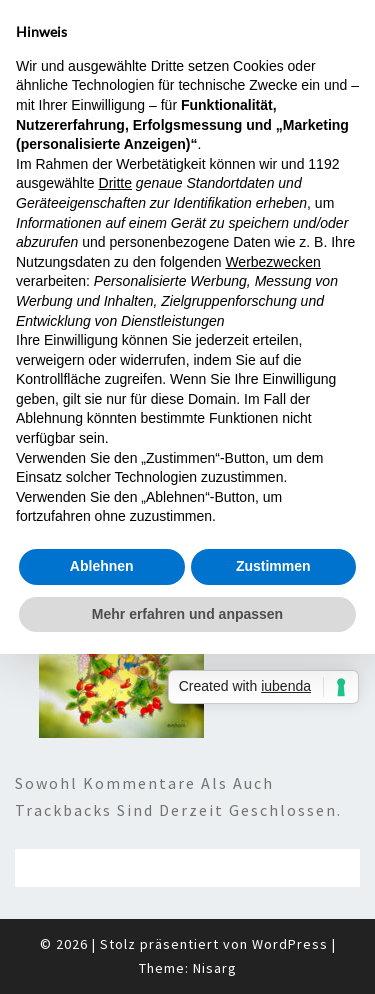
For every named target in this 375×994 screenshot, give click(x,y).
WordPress (290, 944)
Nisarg (215, 968)
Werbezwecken (272, 262)
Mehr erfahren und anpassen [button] (187, 614)
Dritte (115, 183)
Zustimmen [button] (273, 566)
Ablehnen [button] (102, 566)
